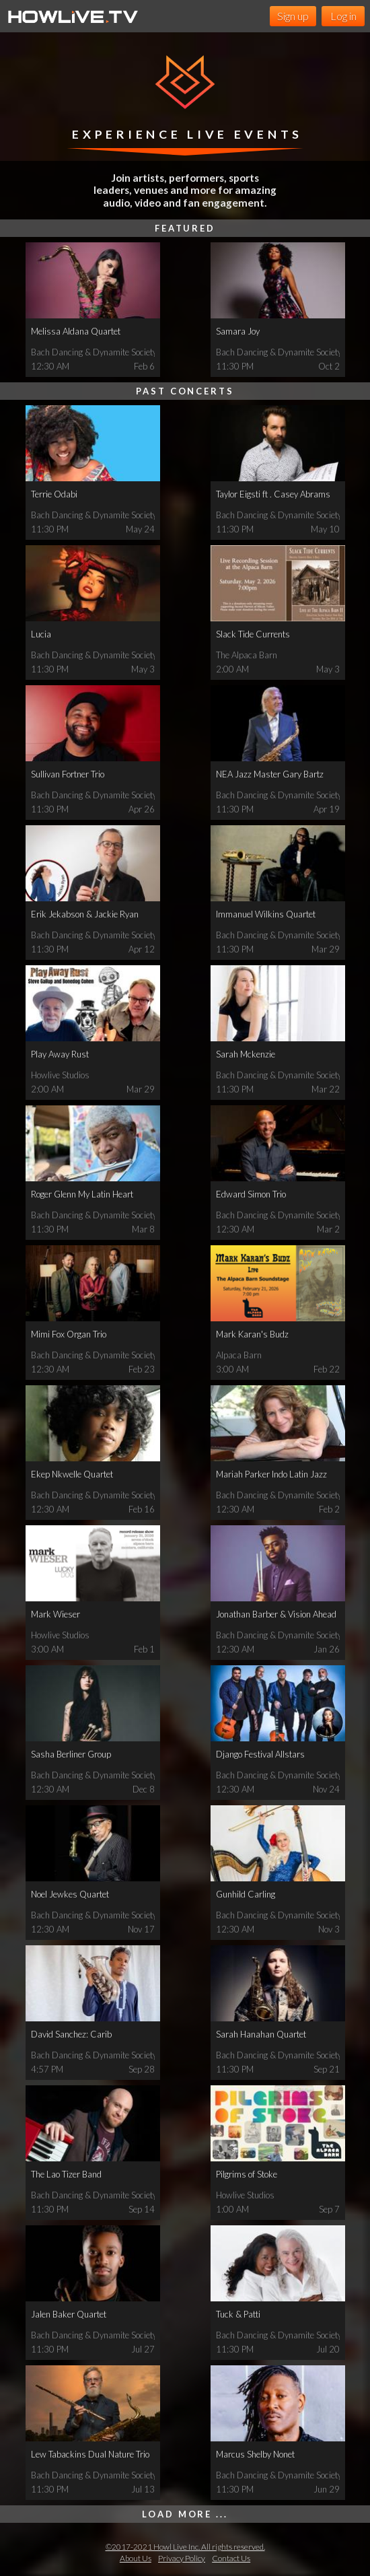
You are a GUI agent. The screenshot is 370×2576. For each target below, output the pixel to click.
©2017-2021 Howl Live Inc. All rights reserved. (185, 2547)
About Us (135, 2558)
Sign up (293, 15)
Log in (343, 15)
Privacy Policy (181, 2558)
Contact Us (231, 2558)
